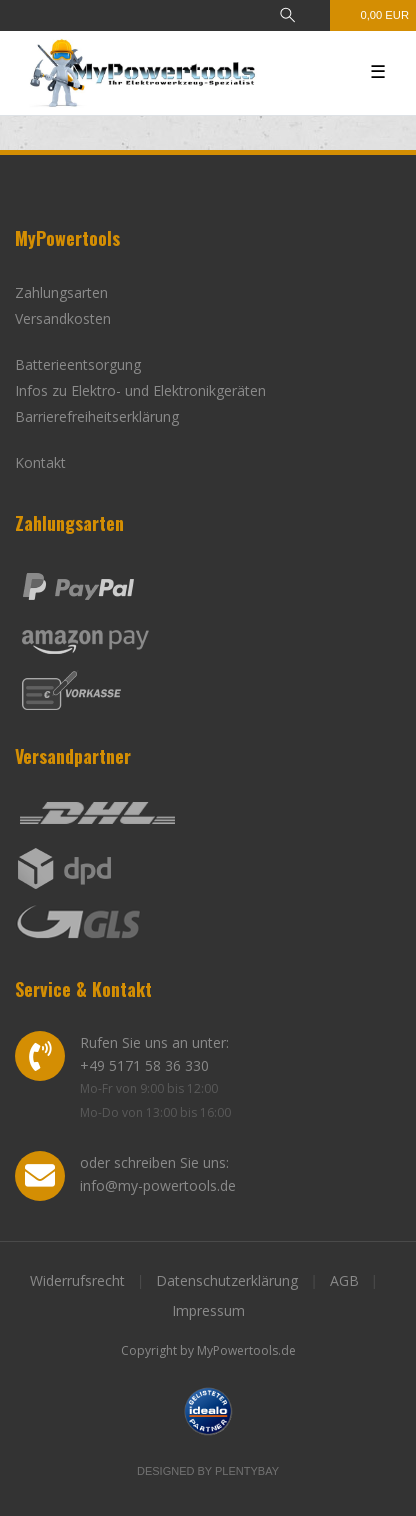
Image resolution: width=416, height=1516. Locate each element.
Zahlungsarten (61, 292)
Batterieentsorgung (78, 364)
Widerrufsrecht (77, 1280)
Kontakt (40, 462)
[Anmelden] (221, 15)
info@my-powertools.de (158, 1185)
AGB (344, 1280)
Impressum (208, 1310)
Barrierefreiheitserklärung (97, 416)
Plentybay (247, 1471)
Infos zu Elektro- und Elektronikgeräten (140, 390)
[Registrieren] (255, 15)
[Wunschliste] (316, 15)
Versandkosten (63, 318)
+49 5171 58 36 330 (144, 1065)
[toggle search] (287, 15)
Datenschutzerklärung (227, 1280)
